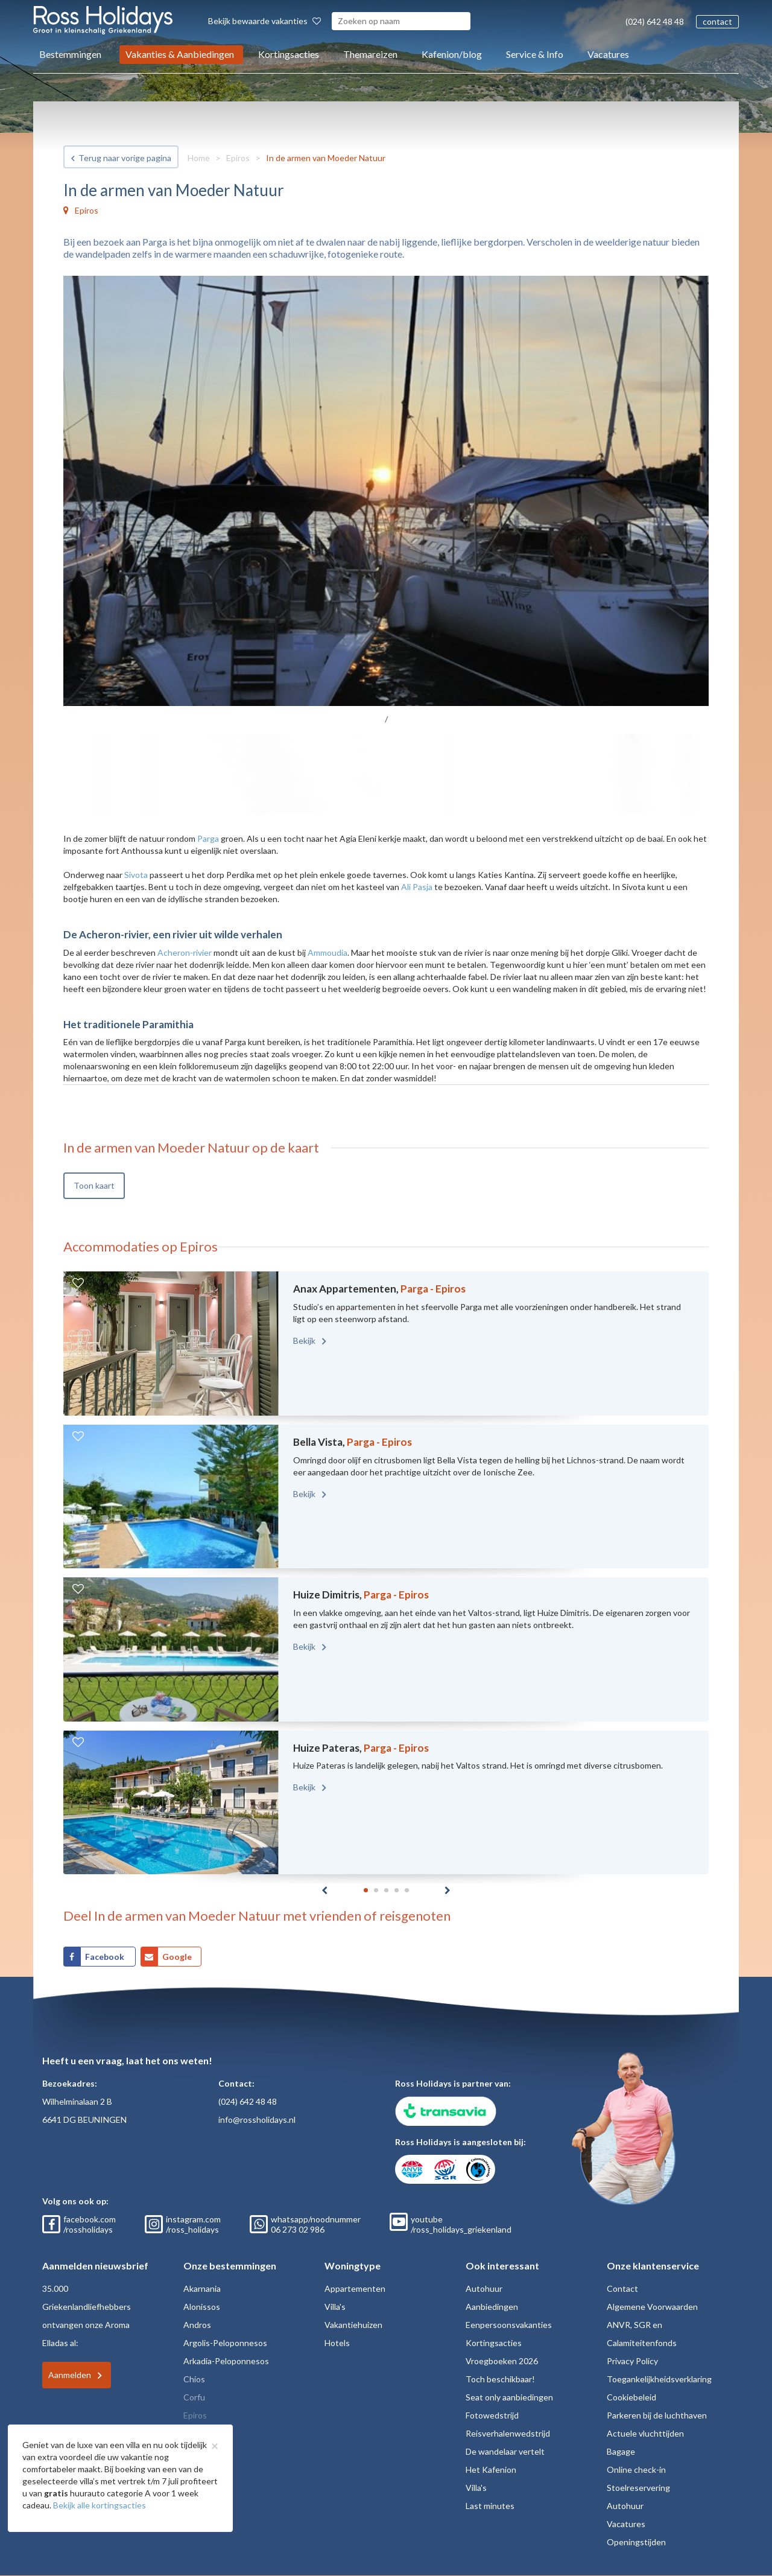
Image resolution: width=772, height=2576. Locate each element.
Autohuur (484, 2288)
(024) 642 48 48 (654, 21)
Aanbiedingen (492, 2306)
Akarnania (202, 2288)
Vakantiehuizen (353, 2325)
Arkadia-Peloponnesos (226, 2361)
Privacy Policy (632, 2361)
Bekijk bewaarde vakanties (264, 21)
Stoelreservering (638, 2487)
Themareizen (370, 54)
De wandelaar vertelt (505, 2451)
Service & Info (534, 54)
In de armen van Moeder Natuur (325, 158)
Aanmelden (69, 2375)
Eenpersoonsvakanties (509, 2325)
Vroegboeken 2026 (502, 2361)
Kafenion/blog (452, 54)
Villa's (335, 2306)
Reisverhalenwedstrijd (508, 2433)
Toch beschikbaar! (500, 2379)
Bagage (621, 2451)
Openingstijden (636, 2542)
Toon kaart (94, 1185)
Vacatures (608, 54)
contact (717, 21)
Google (177, 1956)
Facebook (105, 1956)
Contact (622, 2288)
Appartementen (354, 2288)
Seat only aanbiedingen (509, 2397)
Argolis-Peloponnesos (225, 2343)
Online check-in (636, 2469)
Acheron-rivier (184, 952)
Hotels (337, 2343)
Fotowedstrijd (492, 2415)
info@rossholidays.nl (257, 2119)
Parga (208, 838)
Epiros (238, 158)
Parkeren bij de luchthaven (657, 2415)
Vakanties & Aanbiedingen (179, 54)
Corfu (194, 2397)
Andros (197, 2325)
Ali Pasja (416, 887)
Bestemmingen (70, 54)
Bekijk (305, 1340)
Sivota (136, 875)
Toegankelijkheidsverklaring (659, 2379)
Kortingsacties (288, 54)
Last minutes (490, 2506)
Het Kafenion (491, 2469)
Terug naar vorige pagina (124, 158)
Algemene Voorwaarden (652, 2306)
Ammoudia (327, 952)
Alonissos (201, 2306)
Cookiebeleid (631, 2397)
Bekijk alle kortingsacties (99, 2505)
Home (199, 158)
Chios (194, 2379)
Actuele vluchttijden (645, 2433)
